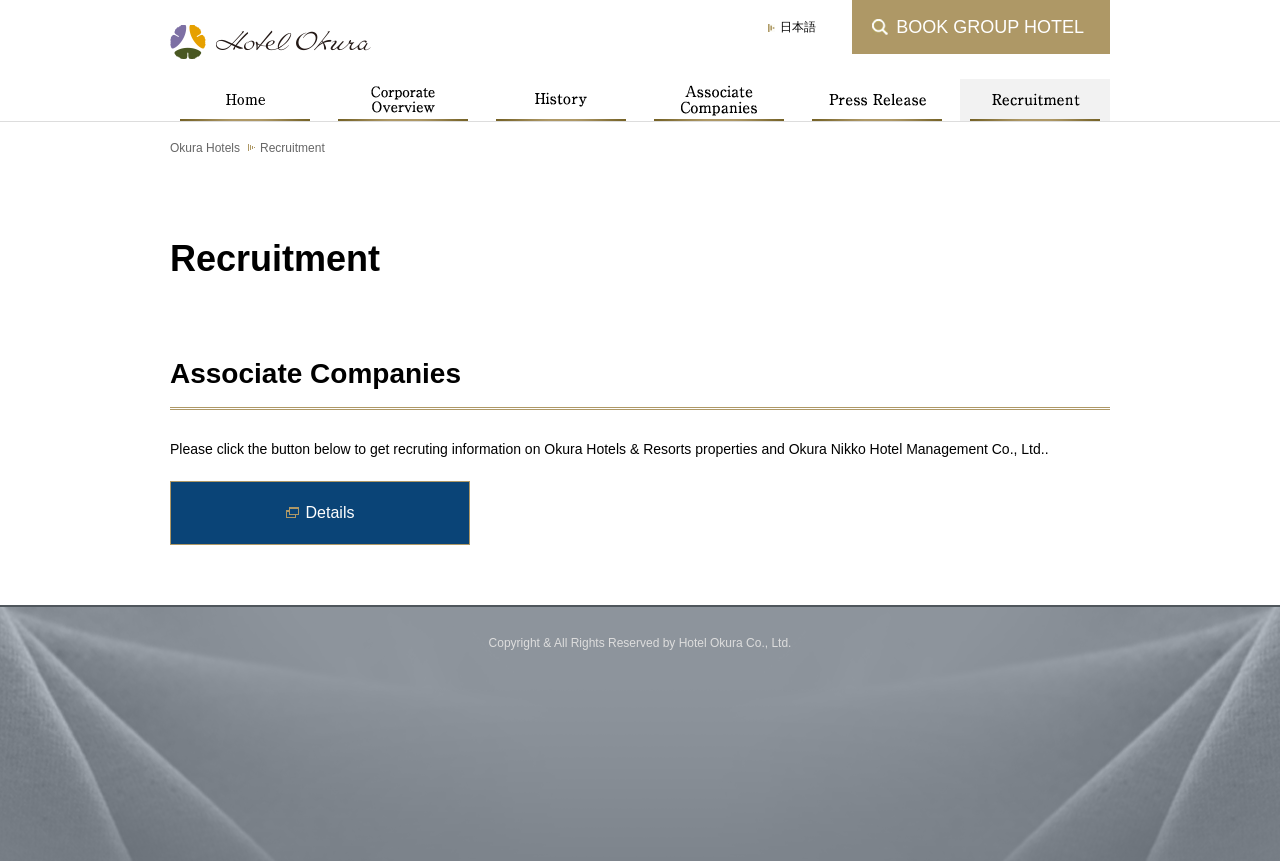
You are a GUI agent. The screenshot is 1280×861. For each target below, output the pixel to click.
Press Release (877, 100)
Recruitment (1035, 100)
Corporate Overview (403, 100)
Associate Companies (719, 100)
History (561, 100)
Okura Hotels (205, 148)
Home (245, 100)
